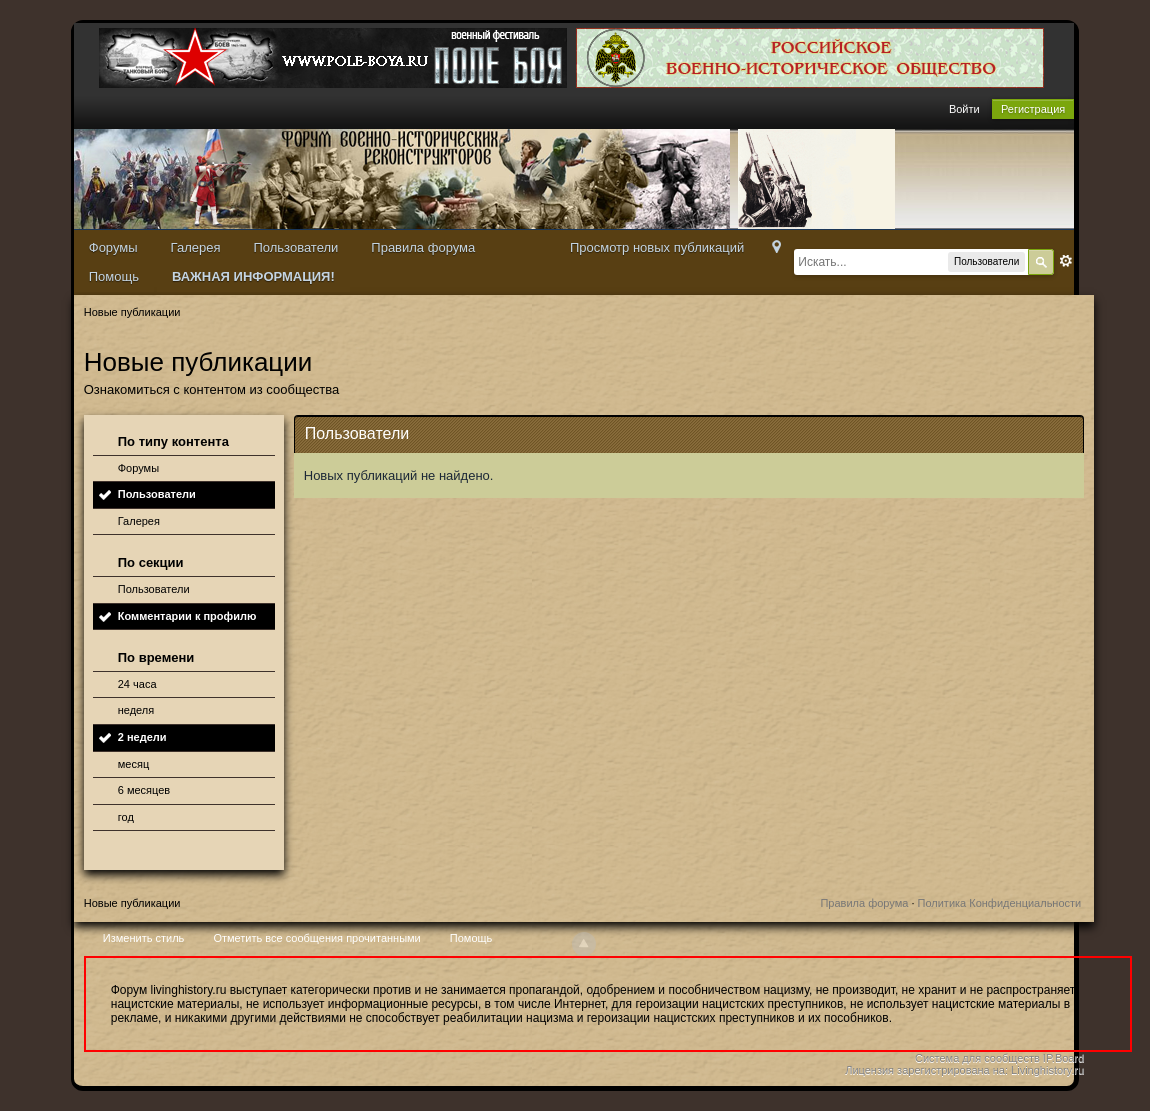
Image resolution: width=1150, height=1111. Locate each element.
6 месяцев (144, 790)
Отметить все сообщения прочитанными (316, 938)
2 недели (142, 737)
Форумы (113, 247)
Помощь (114, 276)
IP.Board (1063, 1058)
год (126, 817)
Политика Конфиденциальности (1000, 903)
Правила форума (423, 247)
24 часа (137, 684)
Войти (964, 109)
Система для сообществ (977, 1058)
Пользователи (295, 247)
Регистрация (1033, 109)
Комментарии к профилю (187, 616)
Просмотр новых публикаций (657, 247)
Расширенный (1066, 261)
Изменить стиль (144, 938)
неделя (136, 710)
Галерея (196, 247)
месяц (133, 764)
